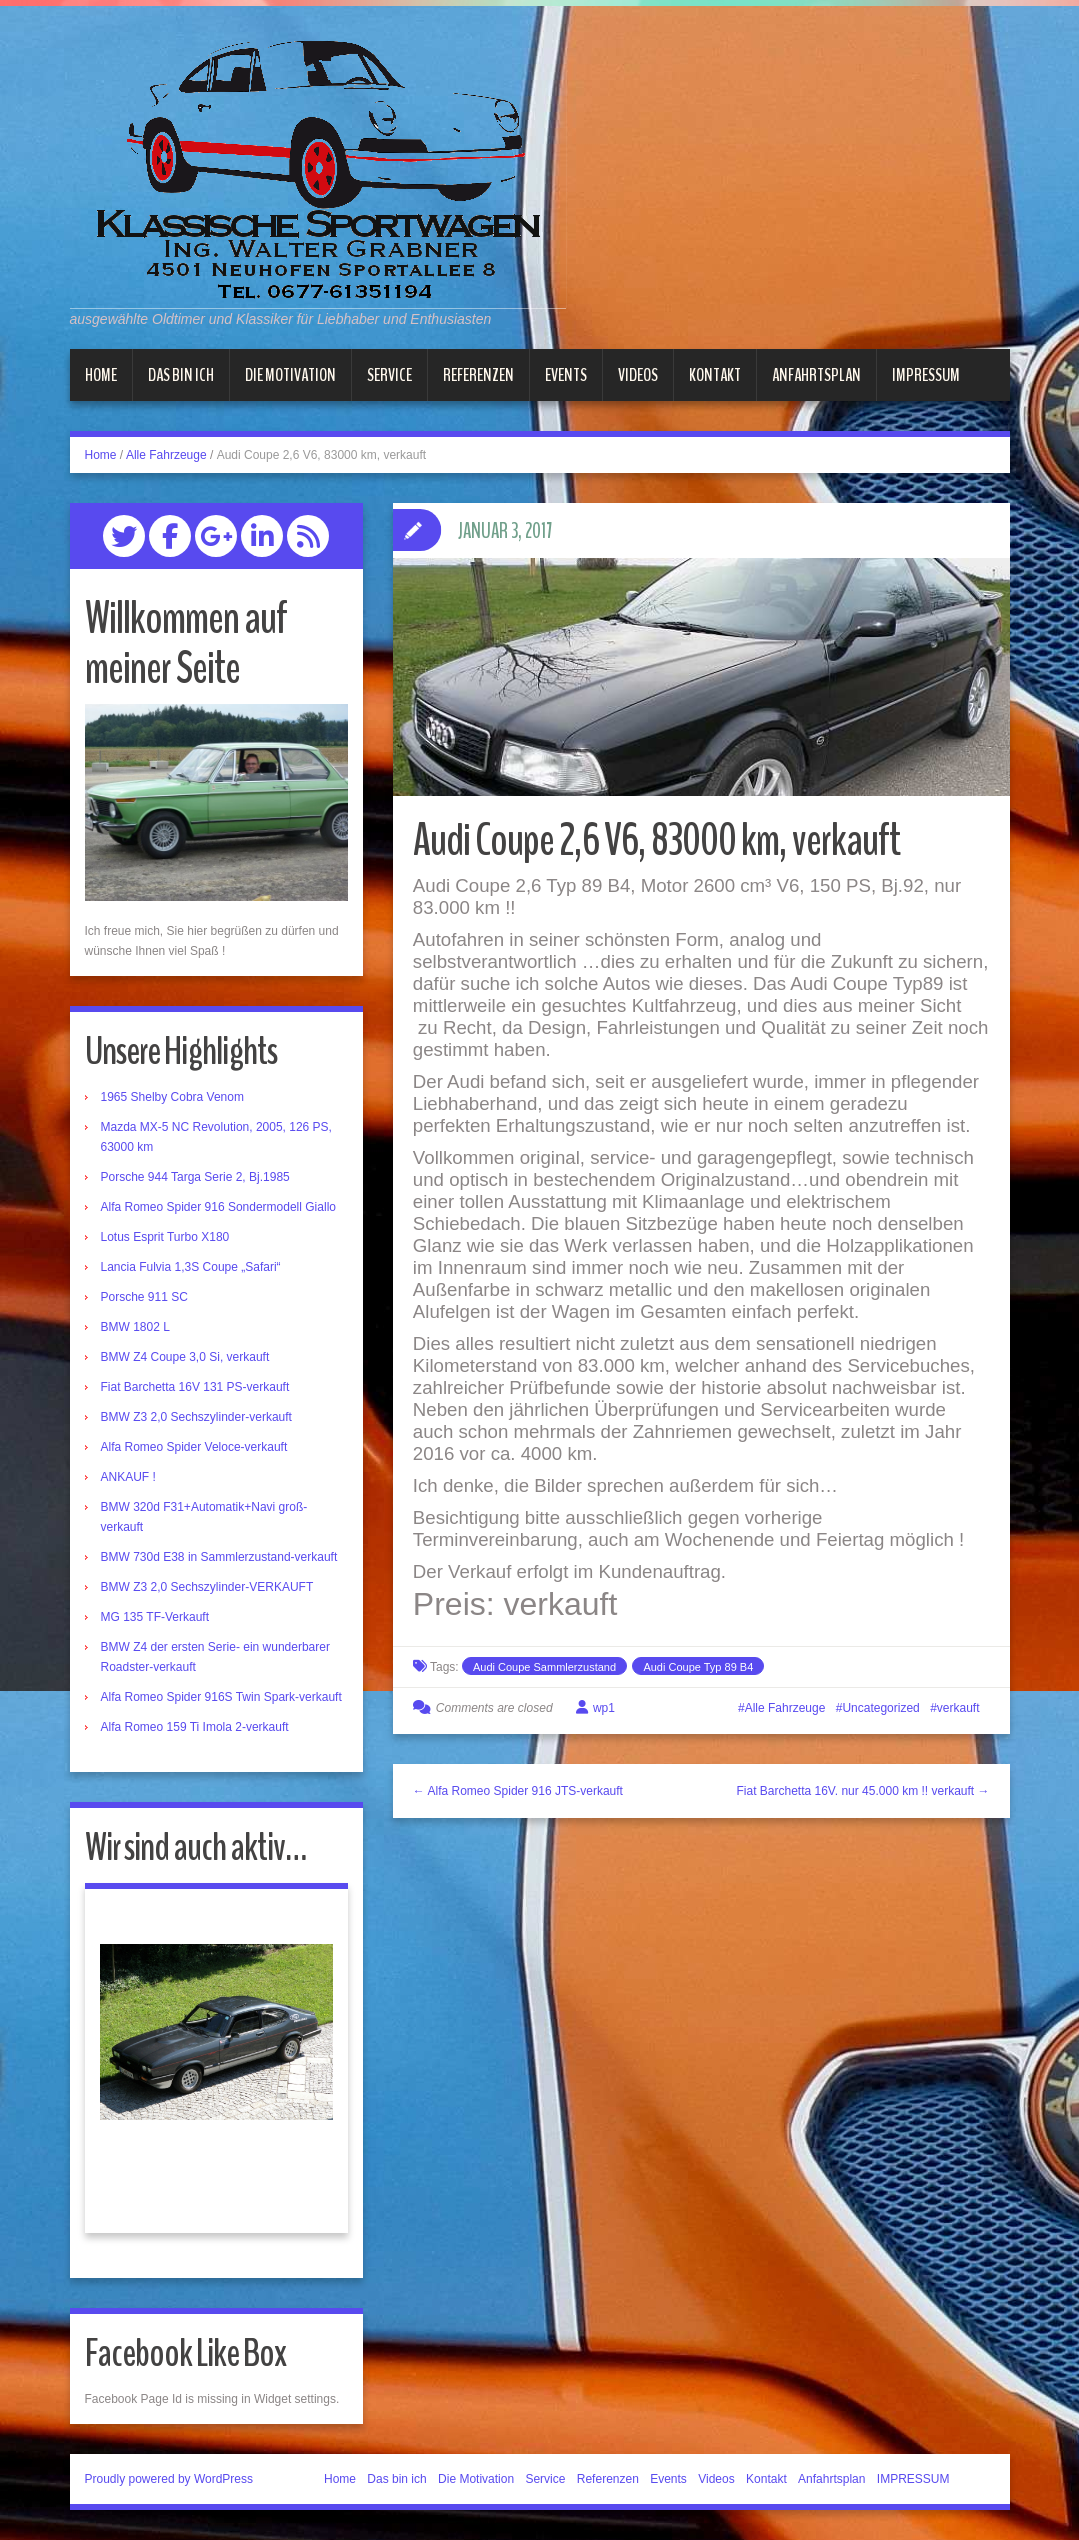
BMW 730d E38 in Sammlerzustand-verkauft (219, 1557)
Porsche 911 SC (144, 1297)
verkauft (958, 1708)
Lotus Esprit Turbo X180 (165, 1237)
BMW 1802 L (135, 1327)
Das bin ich (181, 375)
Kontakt (715, 375)
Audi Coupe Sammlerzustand (544, 1667)
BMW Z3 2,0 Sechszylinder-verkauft (196, 1417)
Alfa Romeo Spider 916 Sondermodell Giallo (218, 1207)
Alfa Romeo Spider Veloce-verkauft (194, 1447)
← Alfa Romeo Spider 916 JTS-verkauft (518, 1791)
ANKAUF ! (128, 1477)
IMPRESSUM (926, 375)
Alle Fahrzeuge (166, 455)
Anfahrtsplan (816, 375)
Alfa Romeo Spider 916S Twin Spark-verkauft (221, 1697)
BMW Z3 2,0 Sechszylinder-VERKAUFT (207, 1587)
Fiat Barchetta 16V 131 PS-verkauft (195, 1387)
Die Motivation (290, 375)
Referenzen (478, 375)
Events (566, 375)
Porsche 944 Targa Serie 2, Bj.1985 (195, 1177)
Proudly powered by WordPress (169, 2479)
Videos (638, 375)
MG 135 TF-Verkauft (155, 1617)
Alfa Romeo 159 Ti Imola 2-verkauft (195, 1727)
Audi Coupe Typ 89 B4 (698, 1667)
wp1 (604, 1708)
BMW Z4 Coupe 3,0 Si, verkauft (185, 1357)
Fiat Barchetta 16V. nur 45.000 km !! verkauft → (862, 1791)
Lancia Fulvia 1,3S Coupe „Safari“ (191, 1267)
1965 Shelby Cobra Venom (172, 1097)
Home (101, 375)
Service (389, 375)
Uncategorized (880, 1708)
